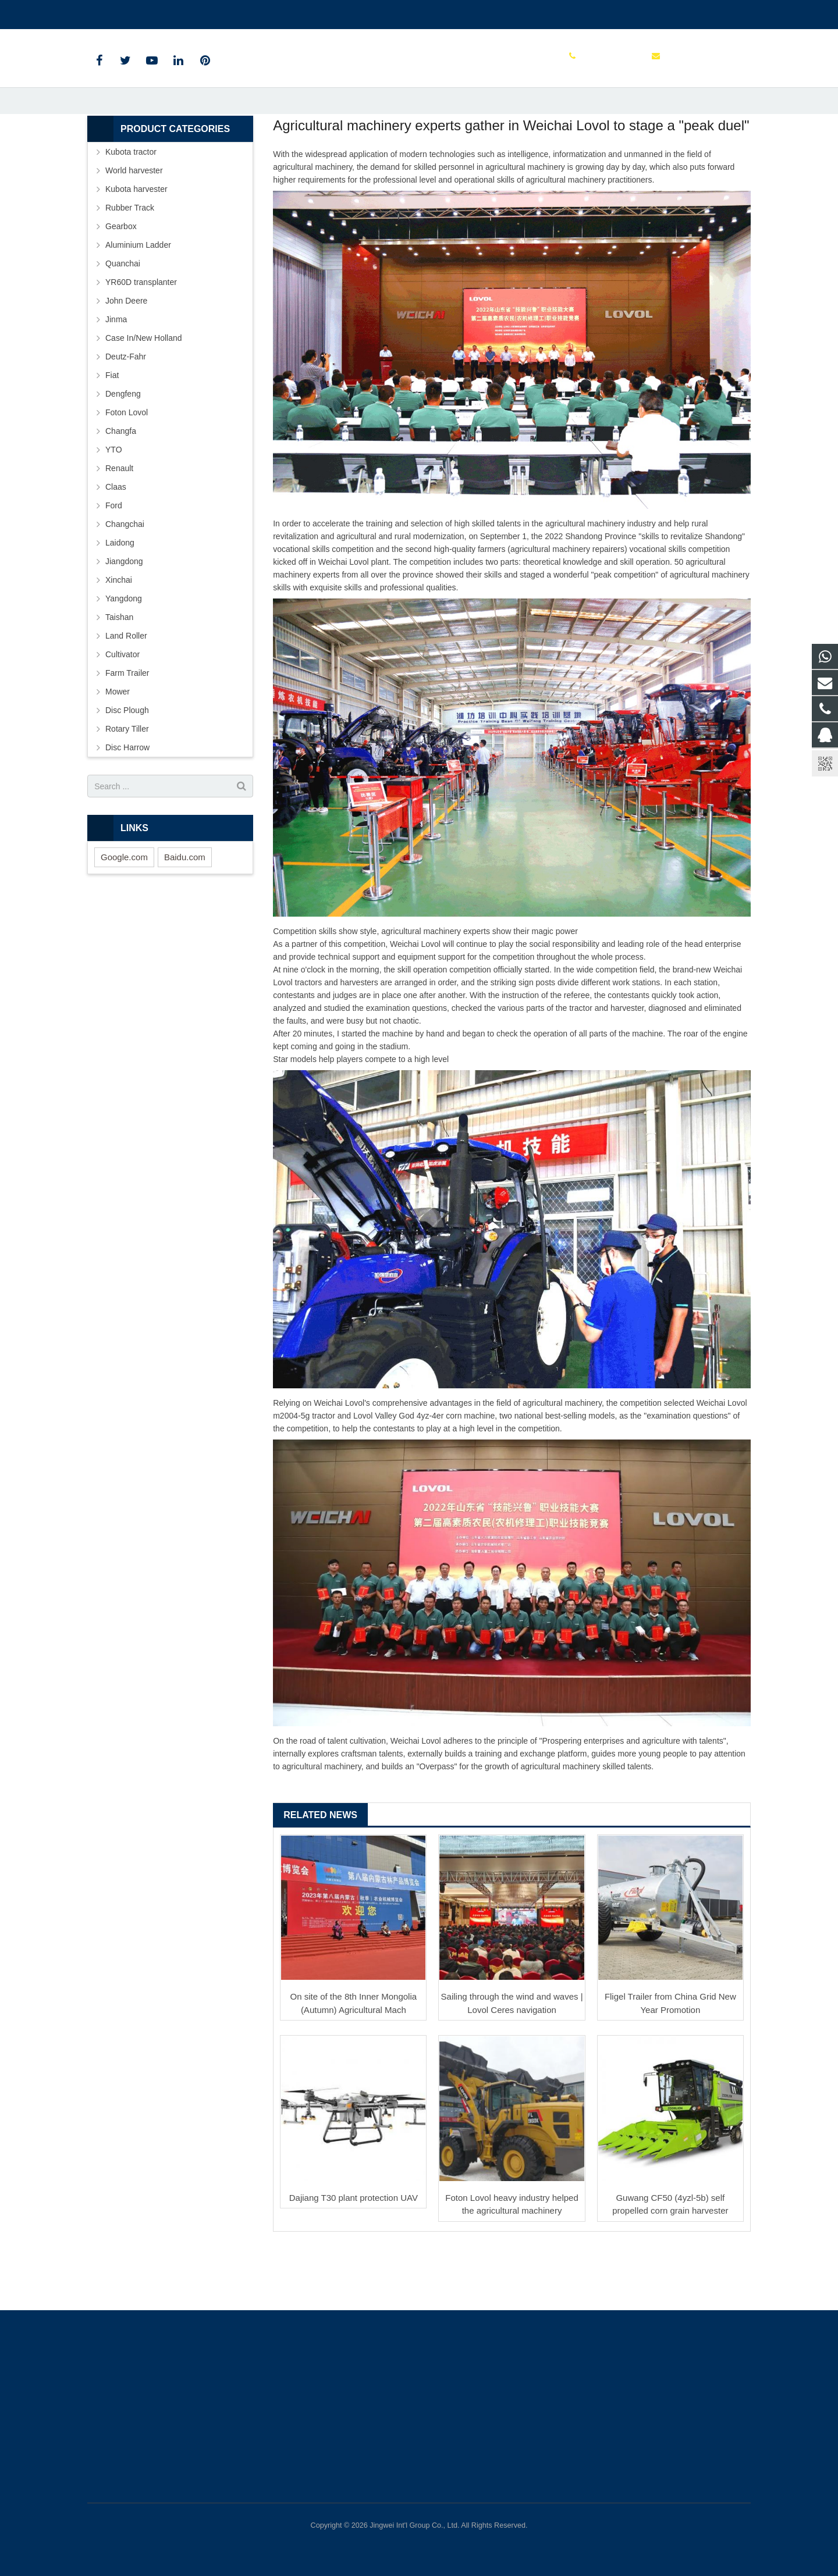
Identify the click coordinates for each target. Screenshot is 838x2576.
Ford (113, 563)
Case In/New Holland (143, 396)
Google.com (124, 915)
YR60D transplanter (141, 340)
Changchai (124, 582)
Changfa (120, 489)
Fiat (112, 433)
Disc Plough (127, 768)
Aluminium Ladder (138, 303)
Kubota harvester (136, 247)
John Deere (126, 359)
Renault (119, 526)
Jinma (116, 377)
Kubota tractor (131, 210)
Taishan (119, 675)
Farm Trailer (127, 731)
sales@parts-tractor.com (224, 12)
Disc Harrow (127, 805)
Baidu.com (184, 915)
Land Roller (126, 694)
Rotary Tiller (127, 787)
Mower (117, 749)
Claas (115, 545)
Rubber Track (129, 265)
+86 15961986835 (129, 12)
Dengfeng (123, 452)
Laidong (119, 600)
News (419, 118)
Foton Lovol (126, 470)
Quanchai (122, 321)
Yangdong (123, 656)
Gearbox (121, 284)
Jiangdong (124, 619)
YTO (113, 507)
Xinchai (118, 638)
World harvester (134, 228)
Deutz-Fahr (125, 414)
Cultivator (122, 712)
